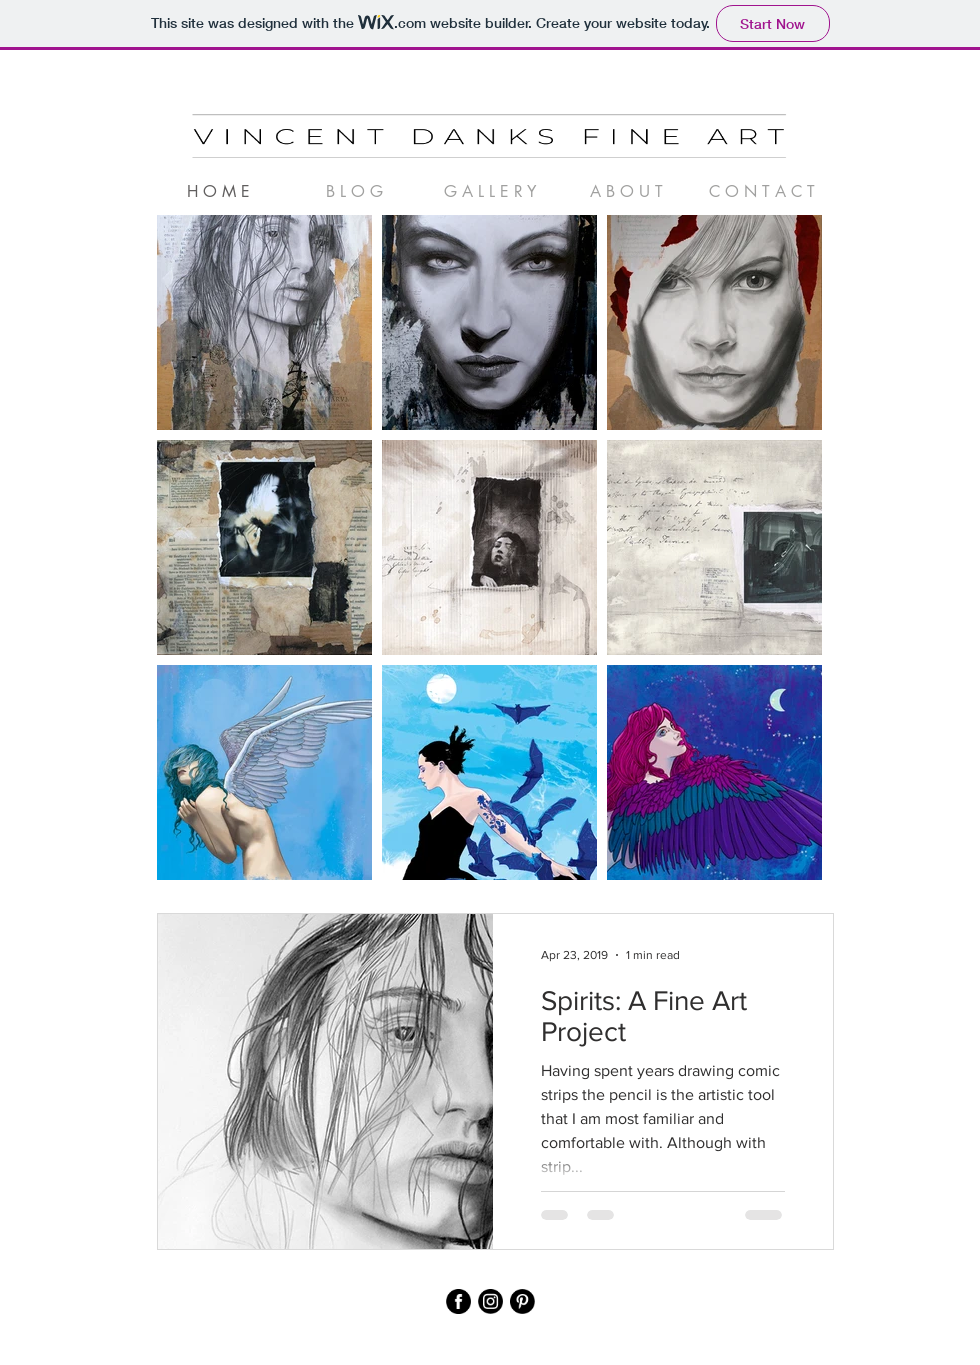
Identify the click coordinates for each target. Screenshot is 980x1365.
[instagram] (490, 1301)
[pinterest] (522, 1301)
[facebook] (458, 1301)
